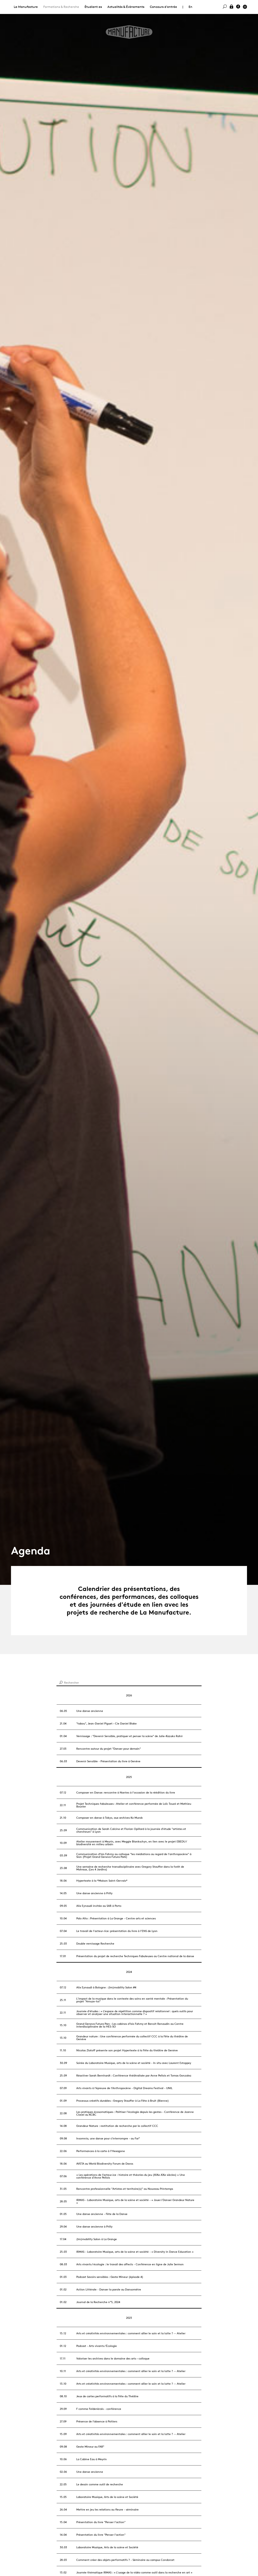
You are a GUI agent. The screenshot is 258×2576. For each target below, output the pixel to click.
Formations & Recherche (61, 7)
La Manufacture (26, 7)
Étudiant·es (93, 7)
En (190, 7)
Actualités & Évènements (125, 7)
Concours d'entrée (163, 7)
